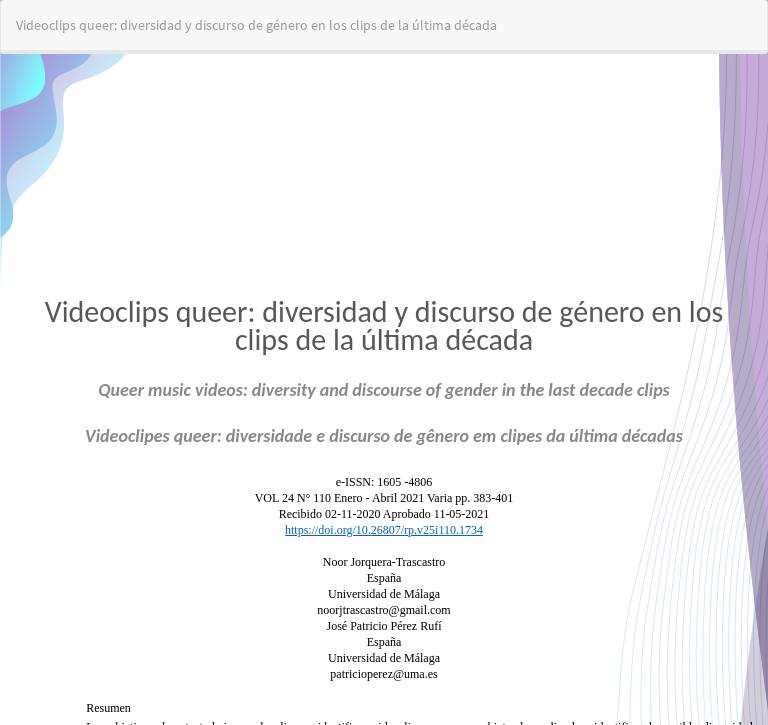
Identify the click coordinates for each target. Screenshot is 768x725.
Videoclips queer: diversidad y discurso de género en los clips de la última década (256, 25)
